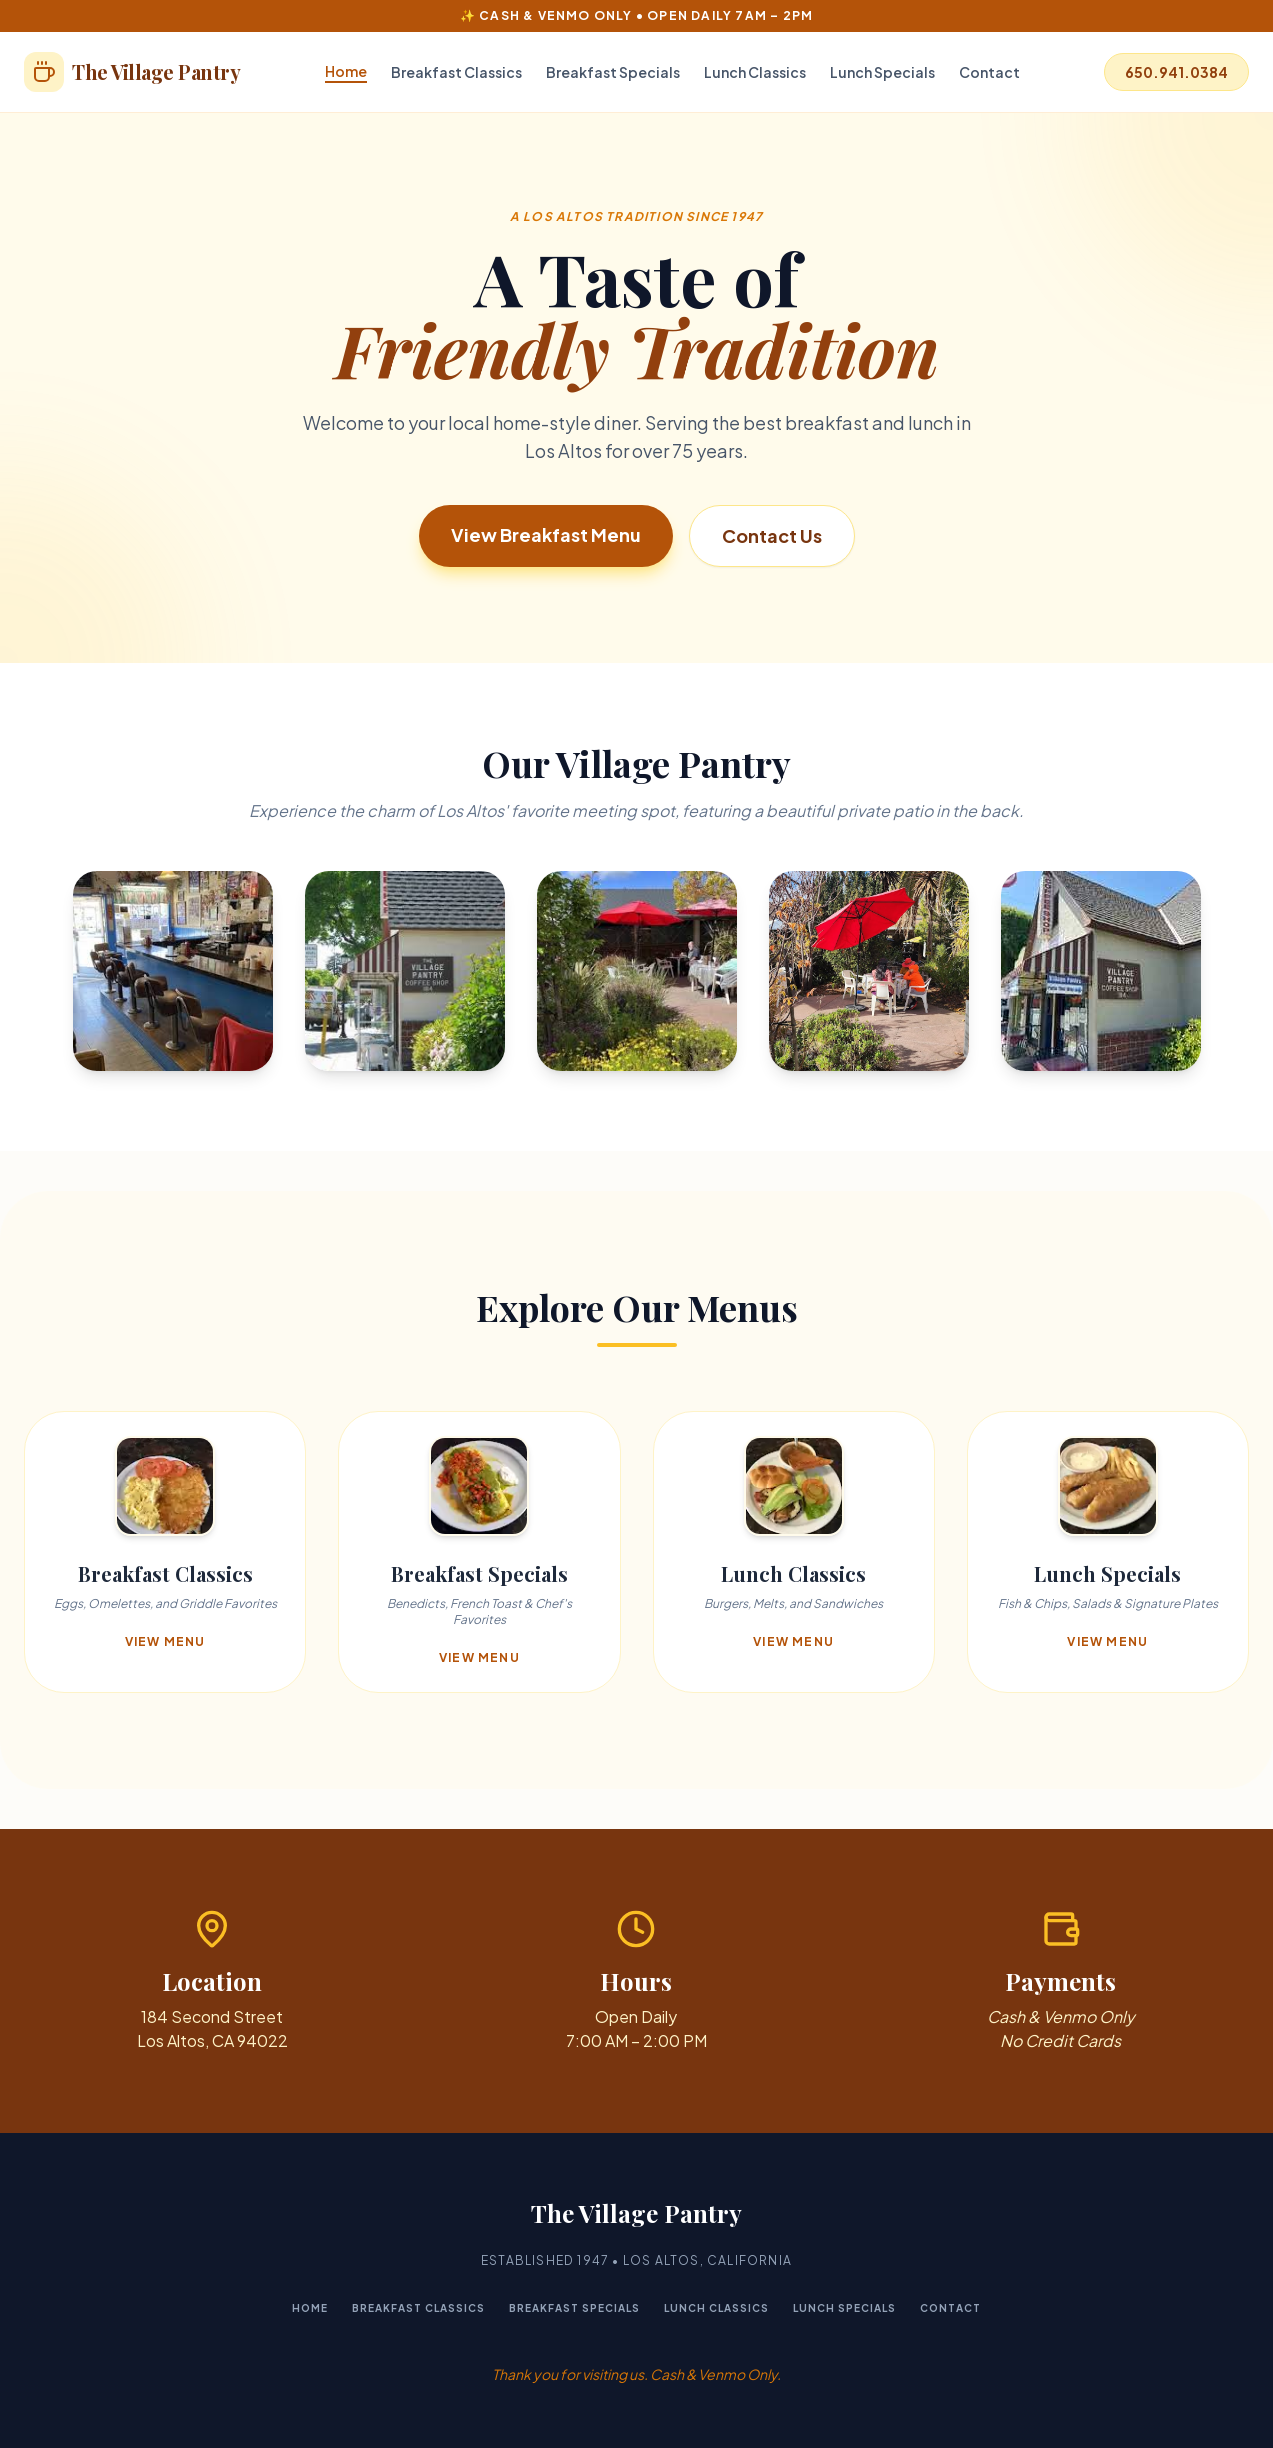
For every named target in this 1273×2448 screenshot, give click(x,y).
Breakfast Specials (613, 72)
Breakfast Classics (456, 72)
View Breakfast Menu (546, 534)
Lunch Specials (882, 72)
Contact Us (772, 535)
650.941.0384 (1176, 72)
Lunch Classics (755, 72)
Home (346, 71)
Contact (989, 72)
